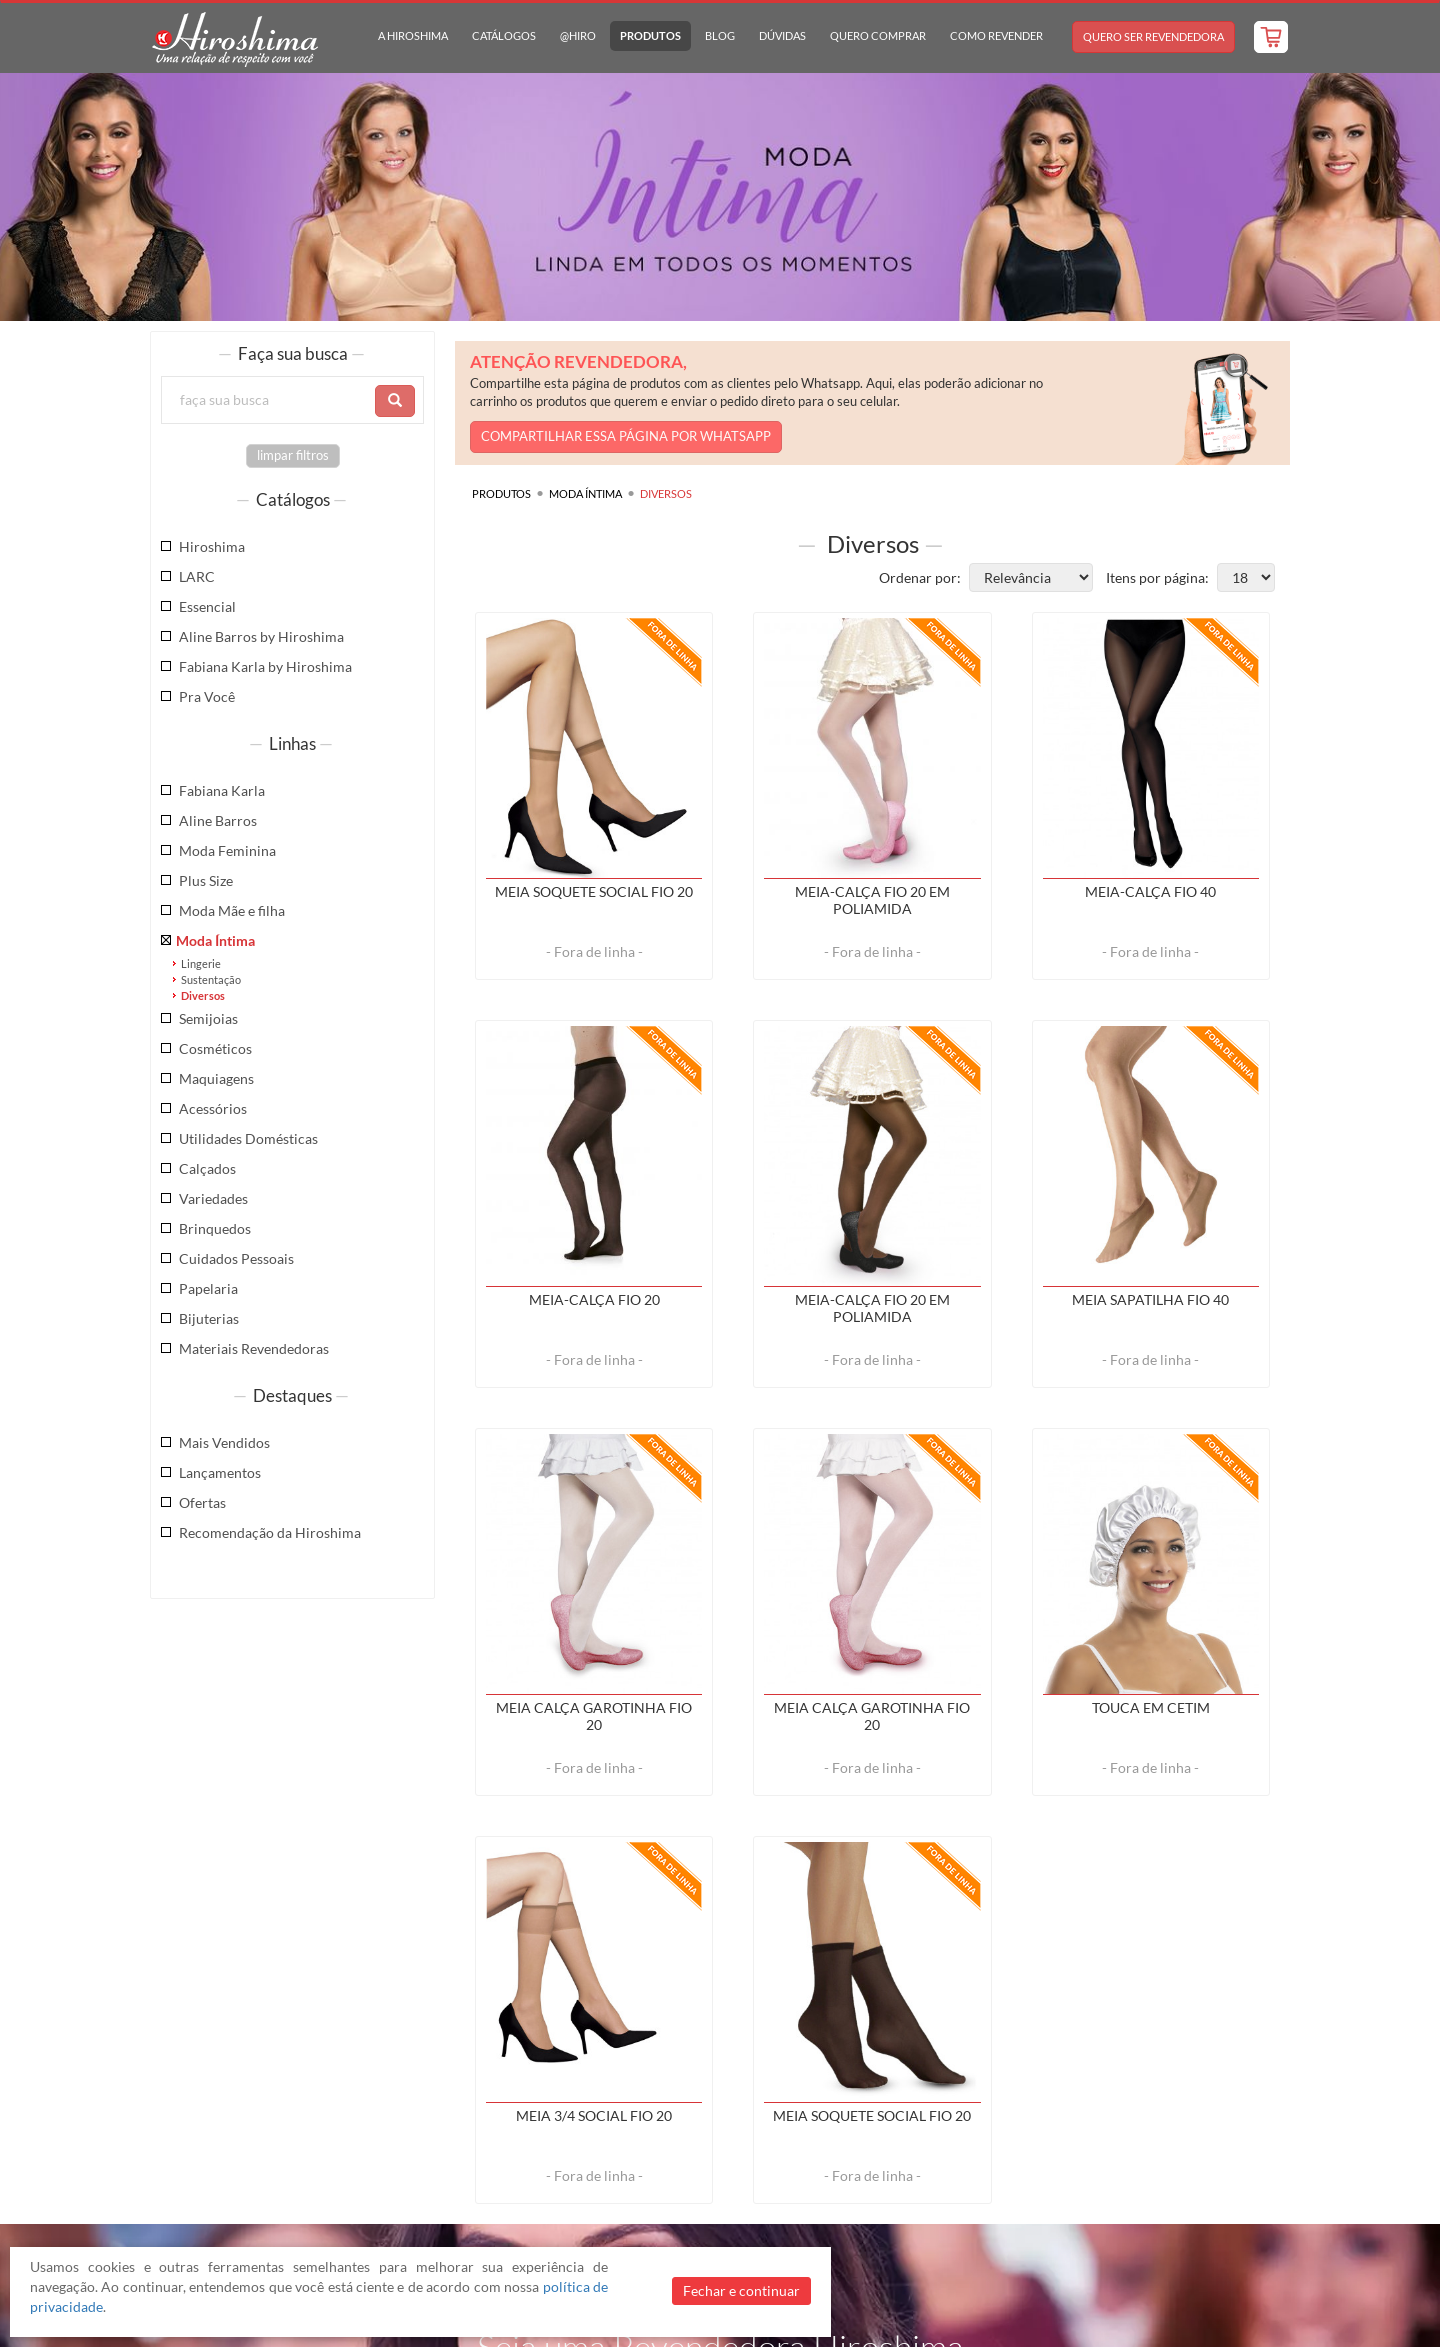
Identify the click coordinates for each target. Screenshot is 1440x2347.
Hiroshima (212, 546)
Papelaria (208, 1288)
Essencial (207, 606)
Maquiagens (216, 1078)
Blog (720, 35)
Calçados (207, 1168)
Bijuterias (209, 1318)
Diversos (203, 995)
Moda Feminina (227, 850)
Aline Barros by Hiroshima (261, 636)
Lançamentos (220, 1472)
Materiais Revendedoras (254, 1348)
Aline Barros (218, 820)
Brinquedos (215, 1228)
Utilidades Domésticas (248, 1138)
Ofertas (202, 1502)
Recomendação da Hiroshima (270, 1532)
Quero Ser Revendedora (1153, 36)
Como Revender (996, 35)
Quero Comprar (878, 35)
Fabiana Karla (222, 790)
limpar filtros (293, 455)
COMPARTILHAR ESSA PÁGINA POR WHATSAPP (626, 436)
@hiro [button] (578, 35)
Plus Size (206, 880)
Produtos (650, 35)
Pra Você (207, 696)
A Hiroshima (413, 35)
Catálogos (504, 35)
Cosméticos (215, 1048)
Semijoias (208, 1018)
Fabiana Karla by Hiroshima (265, 666)
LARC (197, 576)
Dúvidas (782, 35)
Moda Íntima (215, 940)
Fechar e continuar (741, 2290)
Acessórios (213, 1108)
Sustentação (211, 979)
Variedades (213, 1198)
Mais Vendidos (224, 1442)
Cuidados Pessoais (236, 1258)
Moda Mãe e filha (232, 910)
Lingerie (201, 963)
